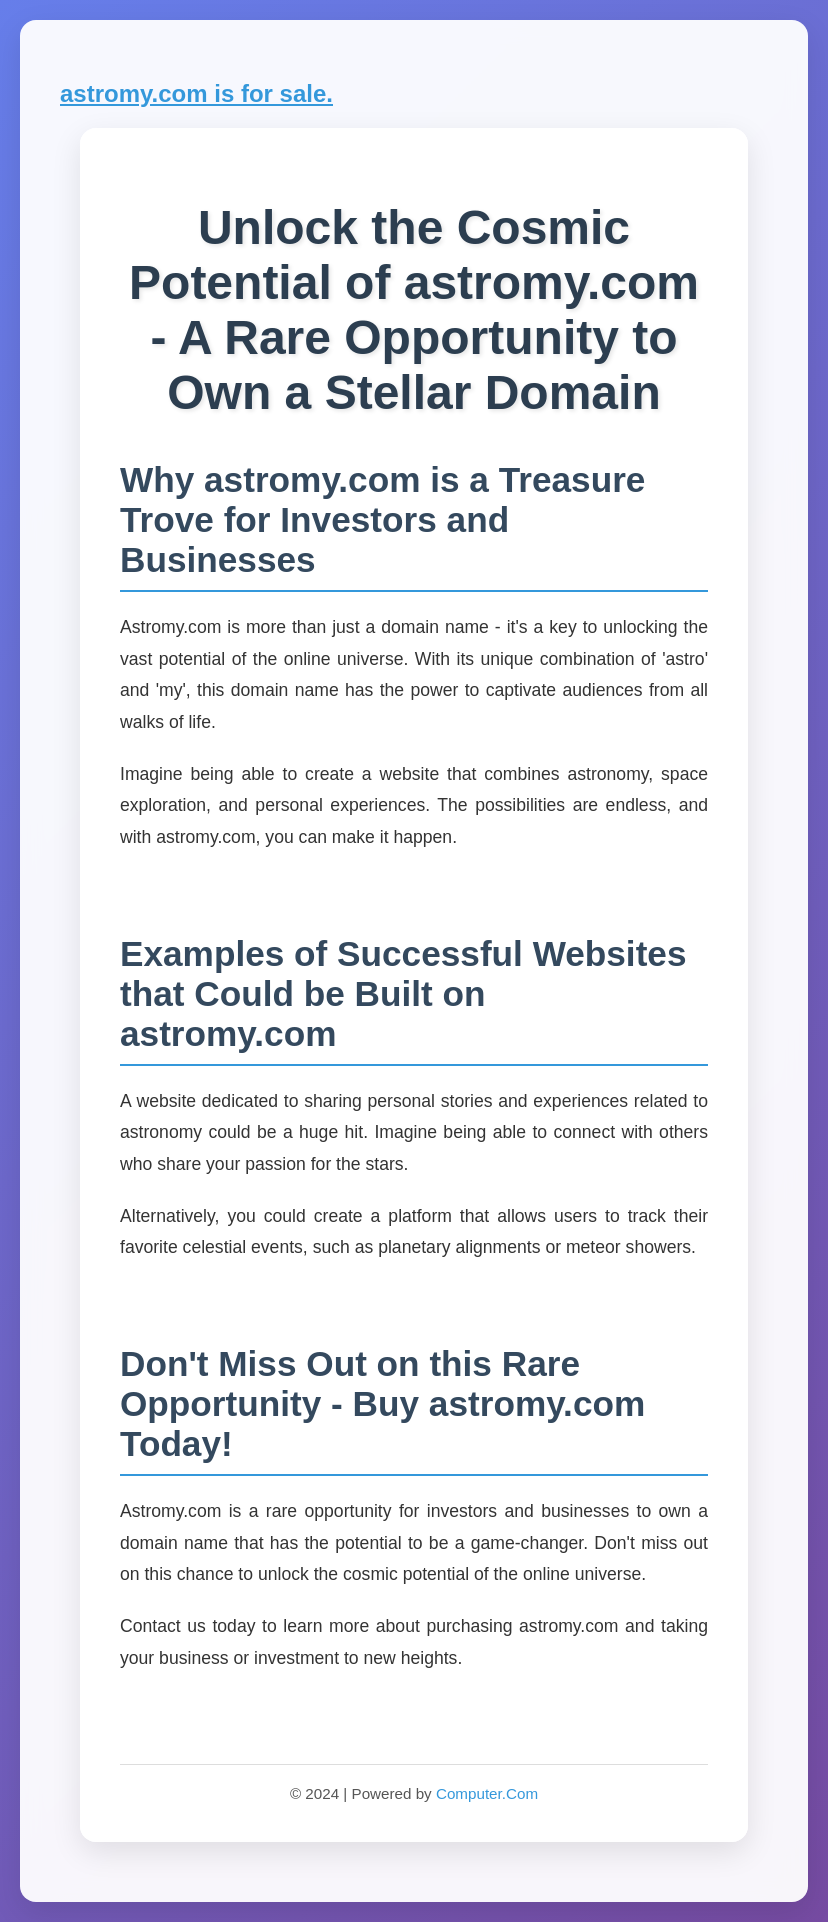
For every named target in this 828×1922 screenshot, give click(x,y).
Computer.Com (487, 1793)
